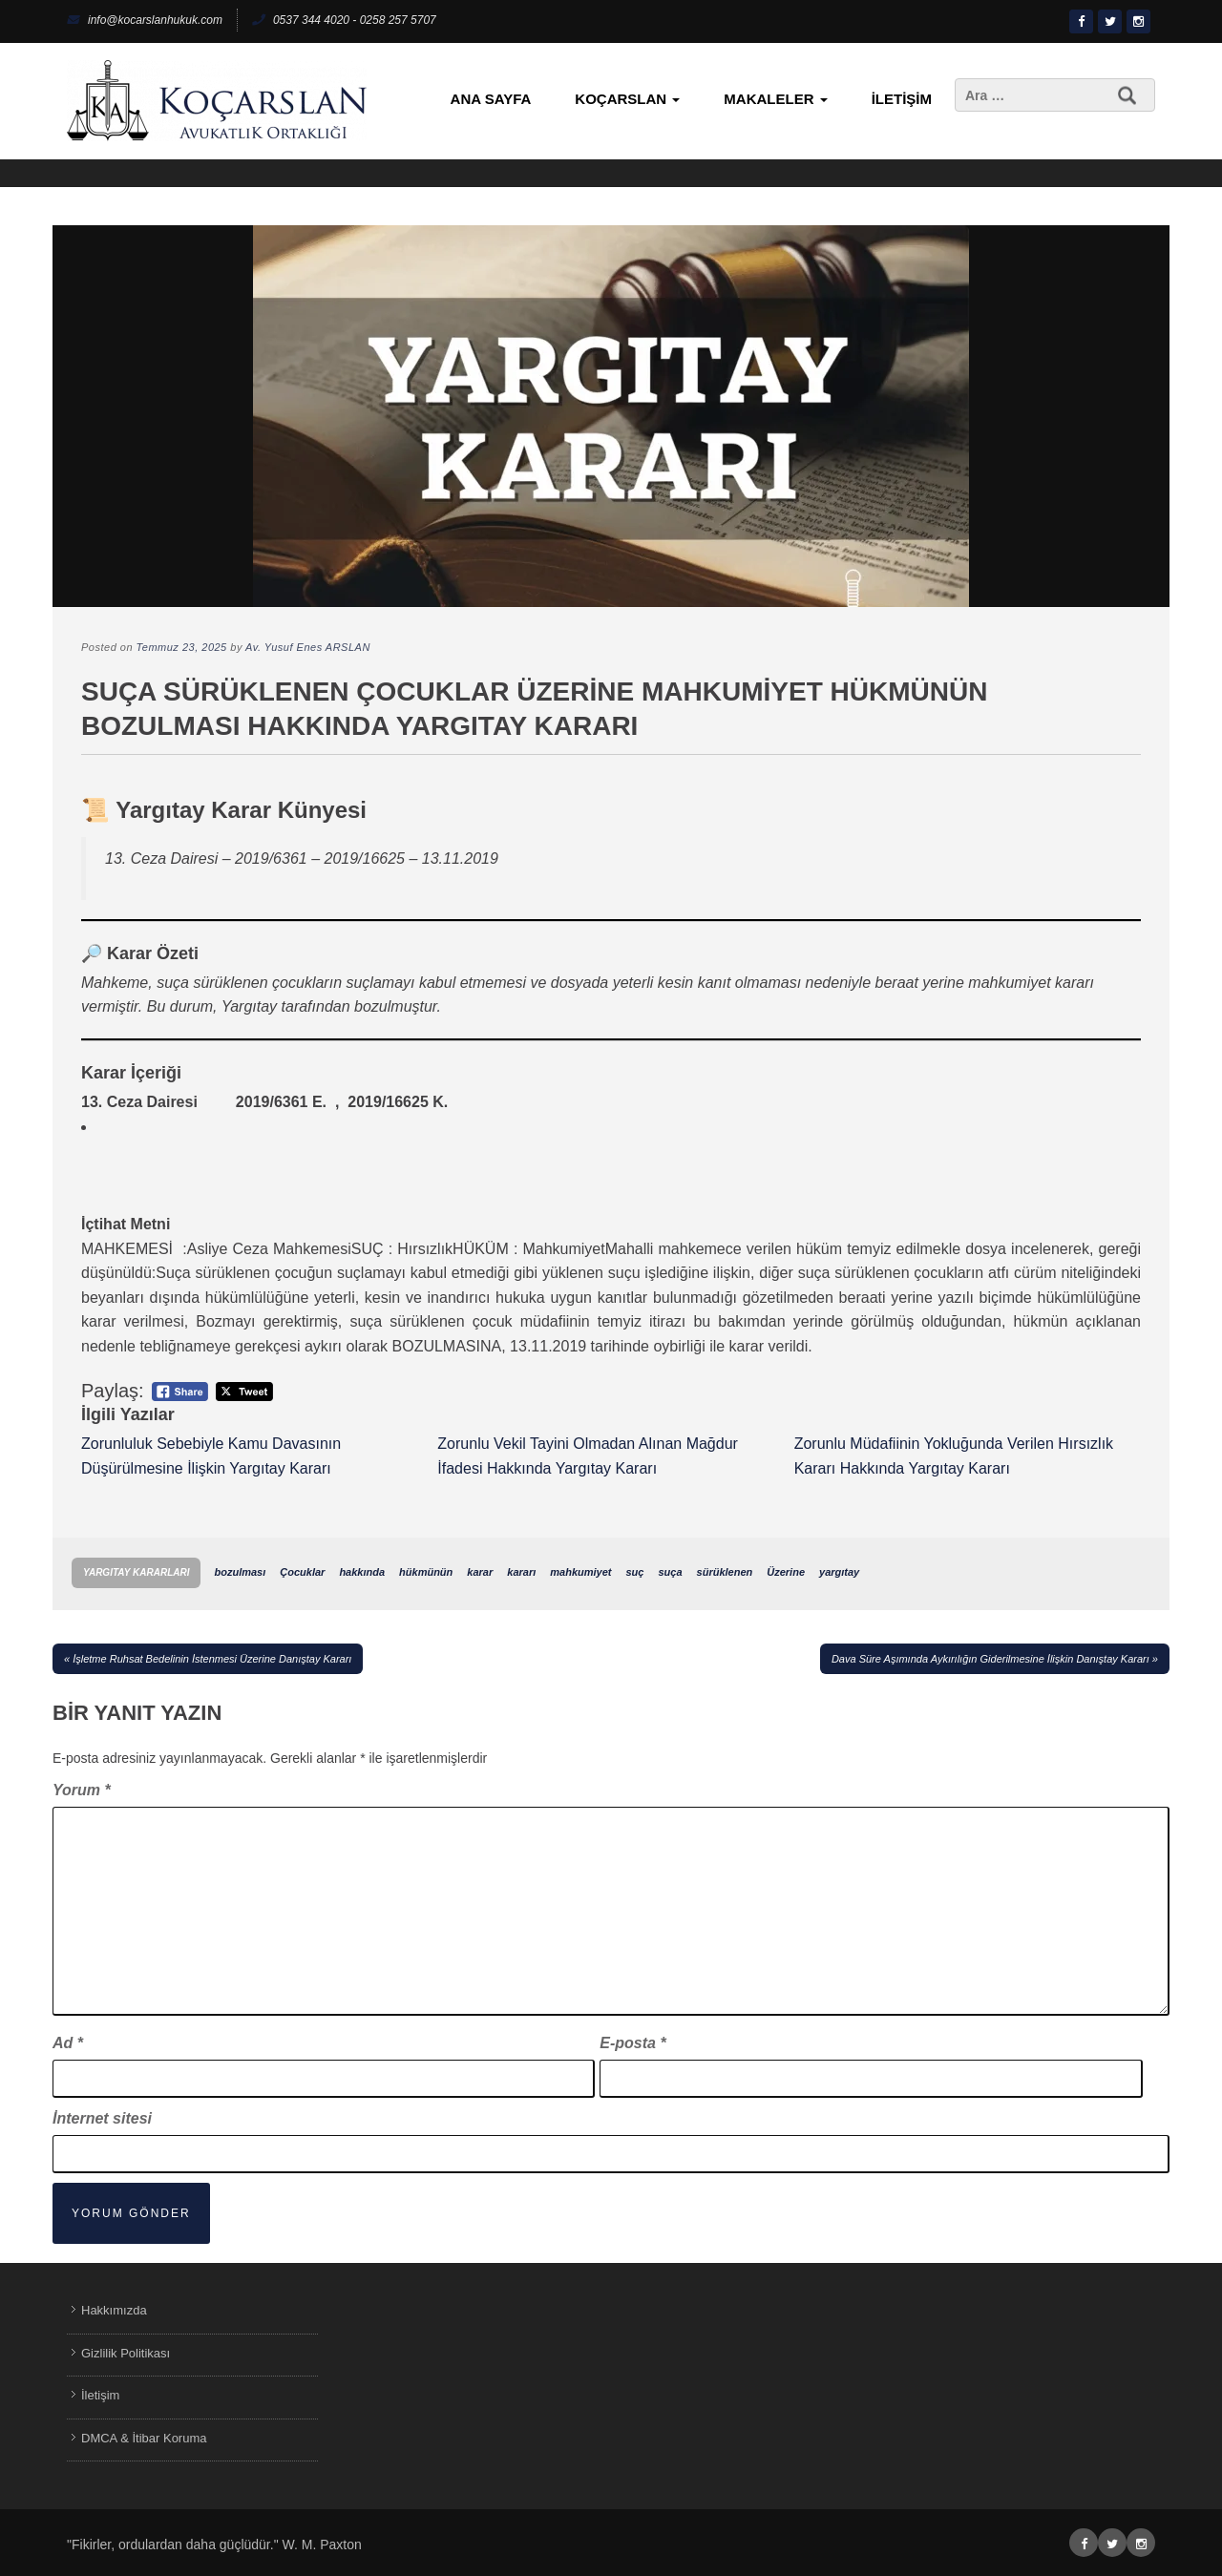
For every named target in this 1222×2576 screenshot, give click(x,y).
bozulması (239, 1572)
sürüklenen (725, 1572)
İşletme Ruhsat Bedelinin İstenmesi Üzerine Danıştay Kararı (212, 1659)
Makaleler (775, 99)
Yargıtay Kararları (136, 1572)
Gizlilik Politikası (125, 2353)
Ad (68, 2043)
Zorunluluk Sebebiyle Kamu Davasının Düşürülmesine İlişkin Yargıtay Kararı (211, 1455)
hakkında (362, 1572)
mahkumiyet (580, 1572)
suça (670, 1572)
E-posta (632, 2043)
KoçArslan (627, 99)
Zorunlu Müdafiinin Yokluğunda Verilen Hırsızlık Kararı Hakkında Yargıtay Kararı (953, 1455)
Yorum (82, 1790)
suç (634, 1572)
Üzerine (786, 1572)
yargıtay (839, 1572)
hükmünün (426, 1572)
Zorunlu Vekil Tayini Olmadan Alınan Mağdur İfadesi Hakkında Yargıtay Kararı (587, 1455)
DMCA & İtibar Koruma (144, 2438)
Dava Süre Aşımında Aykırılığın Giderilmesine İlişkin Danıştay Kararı (990, 1659)
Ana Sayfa (491, 99)
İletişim (902, 99)
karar (480, 1572)
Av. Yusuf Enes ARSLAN (307, 647)
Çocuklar (302, 1572)
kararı (521, 1572)
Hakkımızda (114, 2310)
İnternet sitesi (102, 2118)
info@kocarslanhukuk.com (144, 20)
